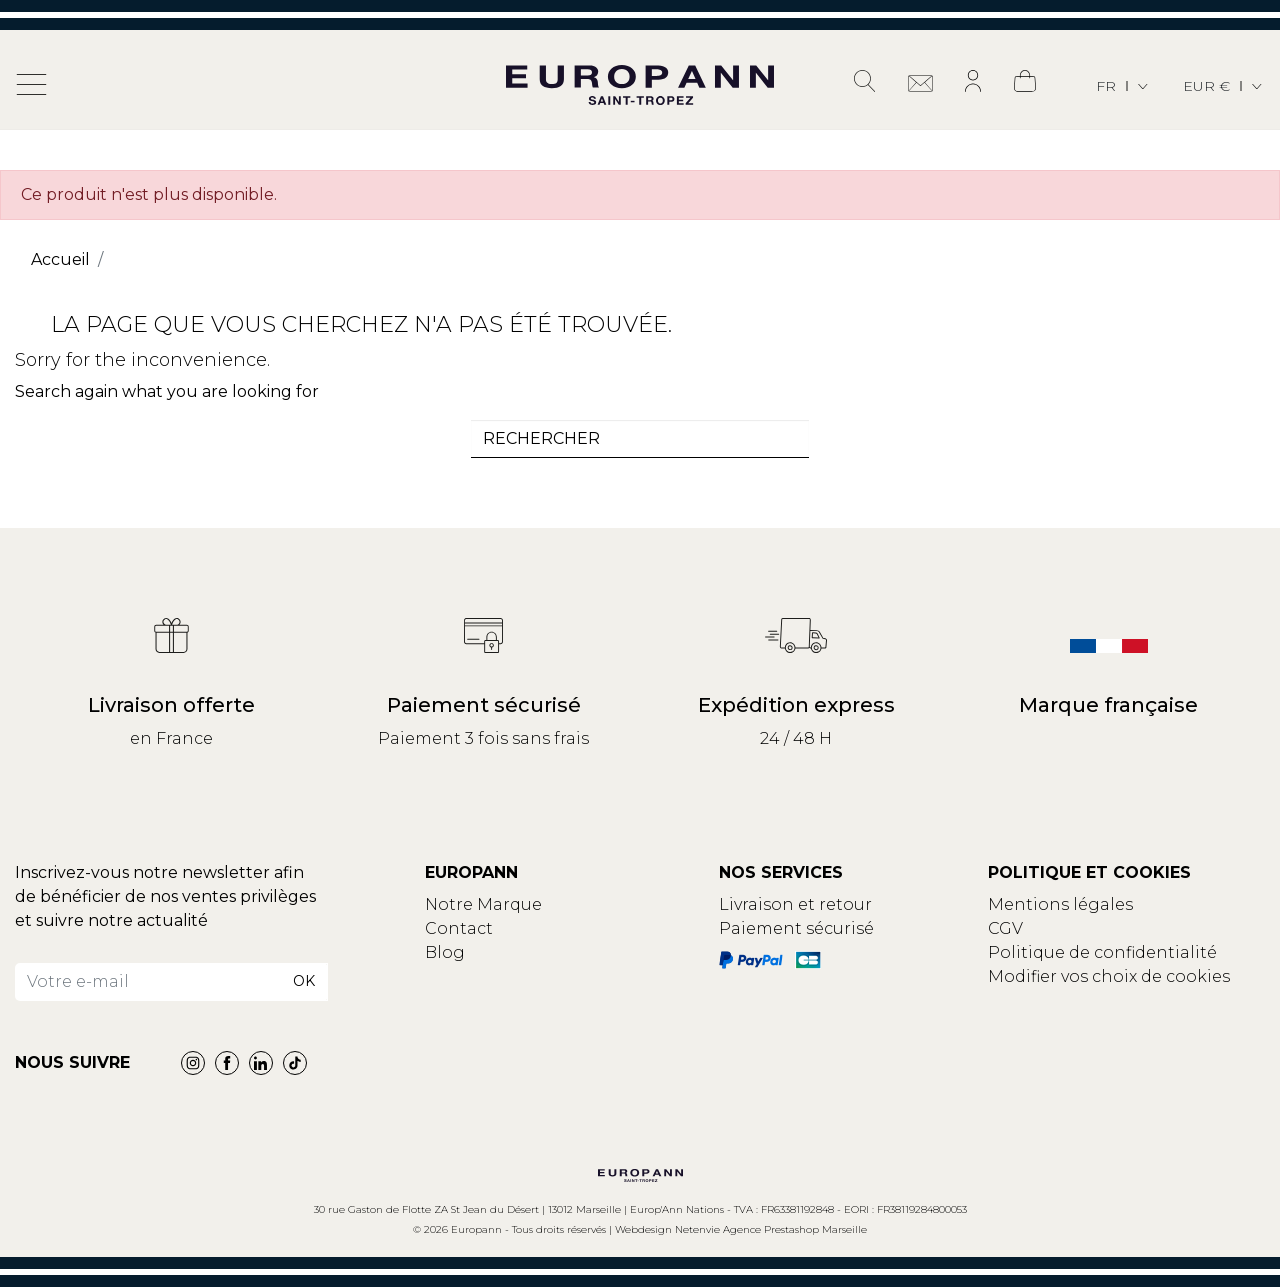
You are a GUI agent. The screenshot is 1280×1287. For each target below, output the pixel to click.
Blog (445, 952)
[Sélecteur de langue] (1123, 86)
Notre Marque (483, 904)
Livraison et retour (795, 904)
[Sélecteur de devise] (1224, 86)
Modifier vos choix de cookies (1109, 976)
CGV (1005, 928)
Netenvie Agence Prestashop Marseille (771, 1229)
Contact (459, 928)
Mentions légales (1060, 904)
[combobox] (640, 439)
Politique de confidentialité (1102, 952)
